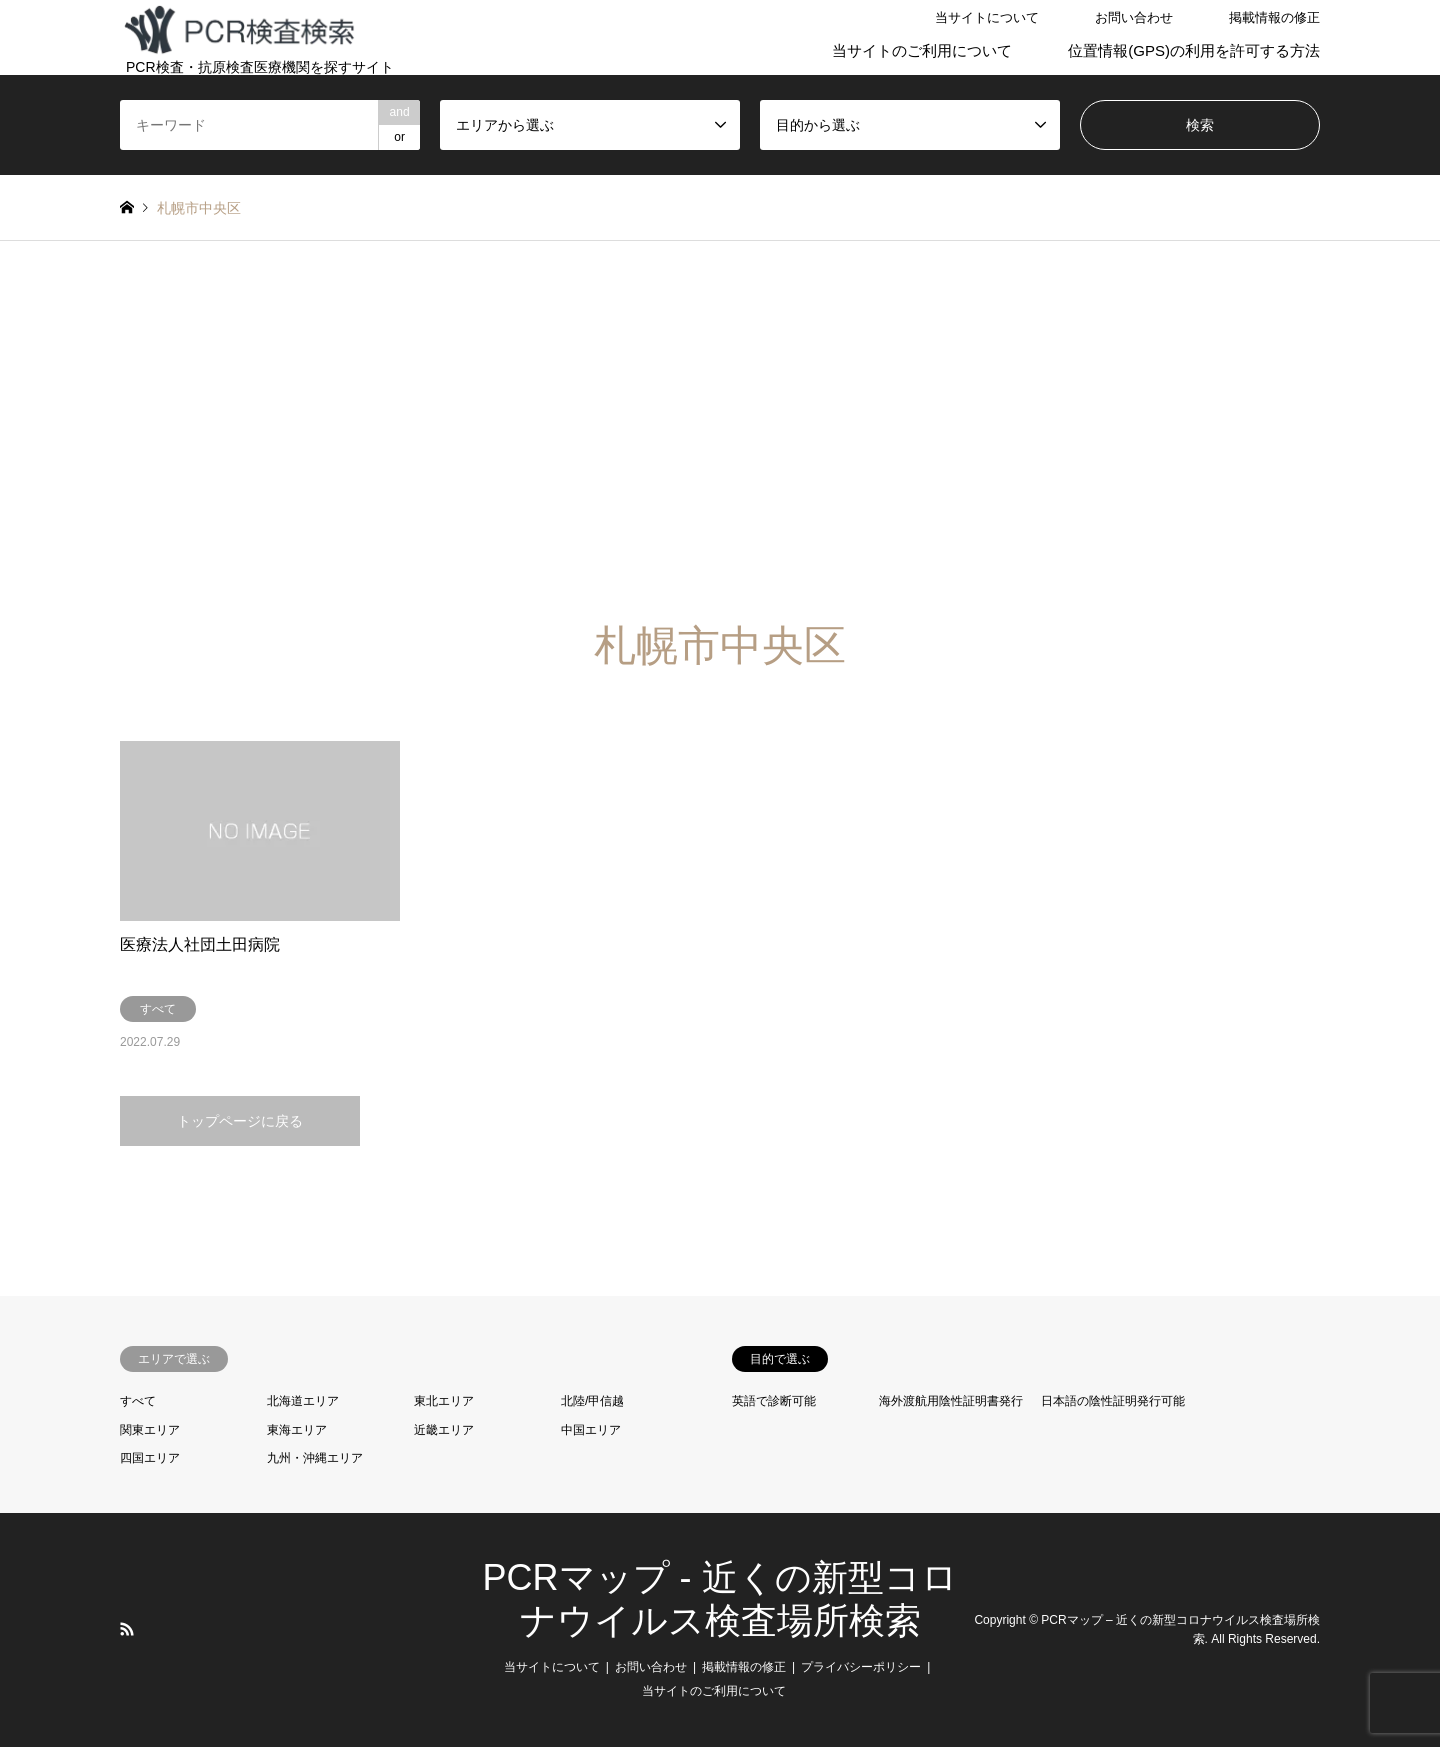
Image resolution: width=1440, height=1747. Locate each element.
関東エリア (150, 1430)
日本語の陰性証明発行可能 (1113, 1401)
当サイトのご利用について (922, 50)
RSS (127, 1629)
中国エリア (591, 1430)
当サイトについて (987, 17)
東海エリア (297, 1430)
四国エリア (150, 1458)
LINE (153, 1629)
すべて (138, 1401)
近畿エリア (444, 1430)
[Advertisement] (720, 431)
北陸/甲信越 (592, 1401)
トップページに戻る (240, 1121)
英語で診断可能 (774, 1401)
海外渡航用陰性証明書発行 (951, 1401)
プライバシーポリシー (861, 1667)
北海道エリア (303, 1401)
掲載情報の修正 (1274, 17)
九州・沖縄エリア (315, 1458)
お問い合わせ (1134, 17)
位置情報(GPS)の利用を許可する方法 (1194, 50)
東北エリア (444, 1401)
